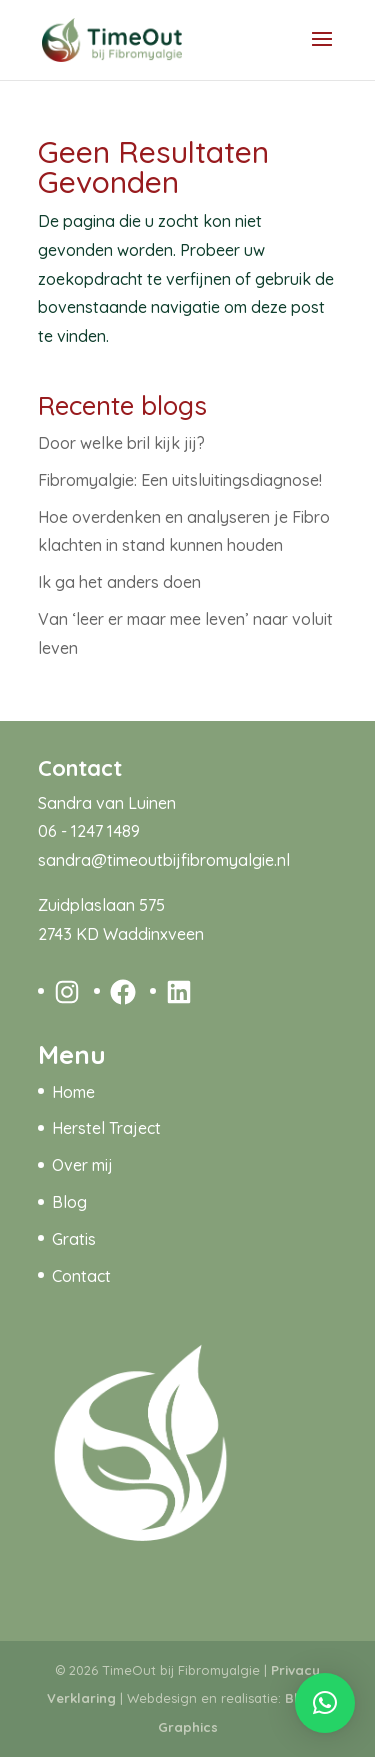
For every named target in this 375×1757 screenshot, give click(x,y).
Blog (69, 1202)
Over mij (82, 1165)
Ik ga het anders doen (119, 582)
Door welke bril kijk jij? (121, 443)
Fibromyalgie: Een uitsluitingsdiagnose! (180, 480)
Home (73, 1092)
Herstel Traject (106, 1128)
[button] (325, 1703)
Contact (81, 1276)
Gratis (74, 1239)
